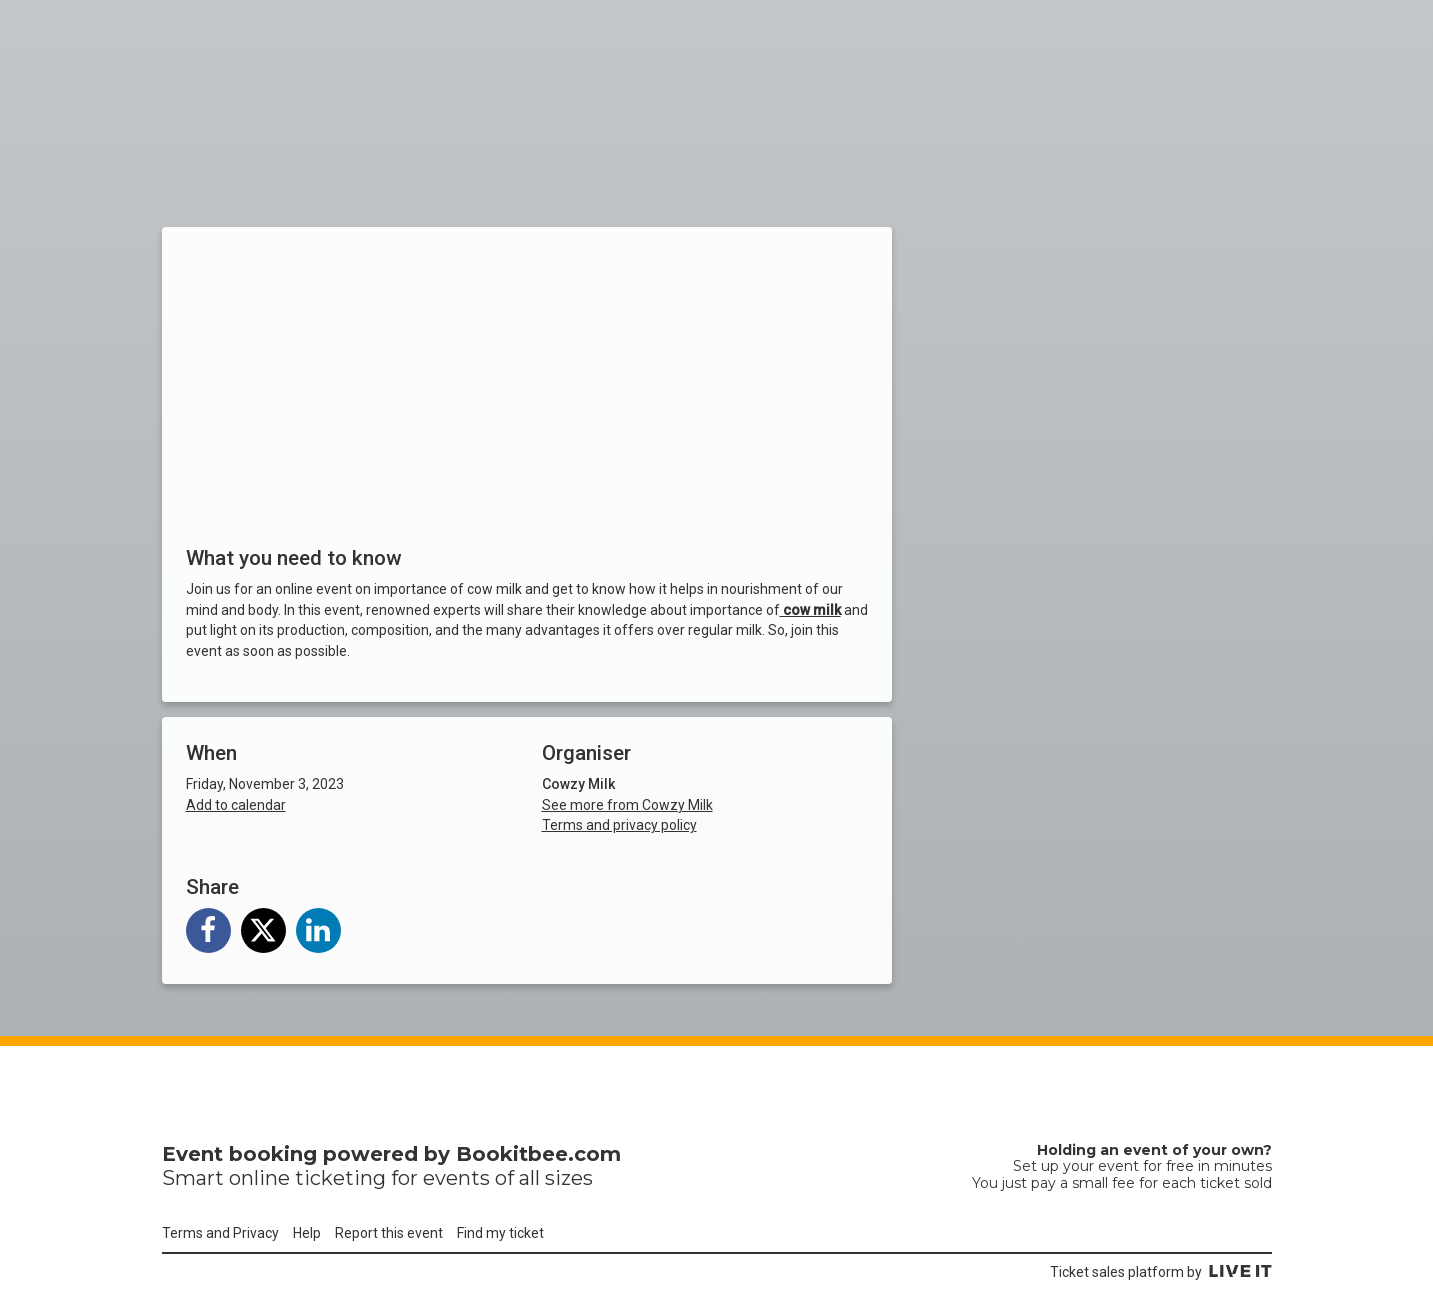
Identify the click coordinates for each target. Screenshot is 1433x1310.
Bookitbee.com (538, 1154)
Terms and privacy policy (619, 825)
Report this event (389, 1233)
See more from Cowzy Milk (627, 805)
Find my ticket (500, 1233)
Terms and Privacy (220, 1233)
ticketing (340, 1178)
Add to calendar (236, 805)
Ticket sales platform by (1161, 1272)
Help (307, 1233)
